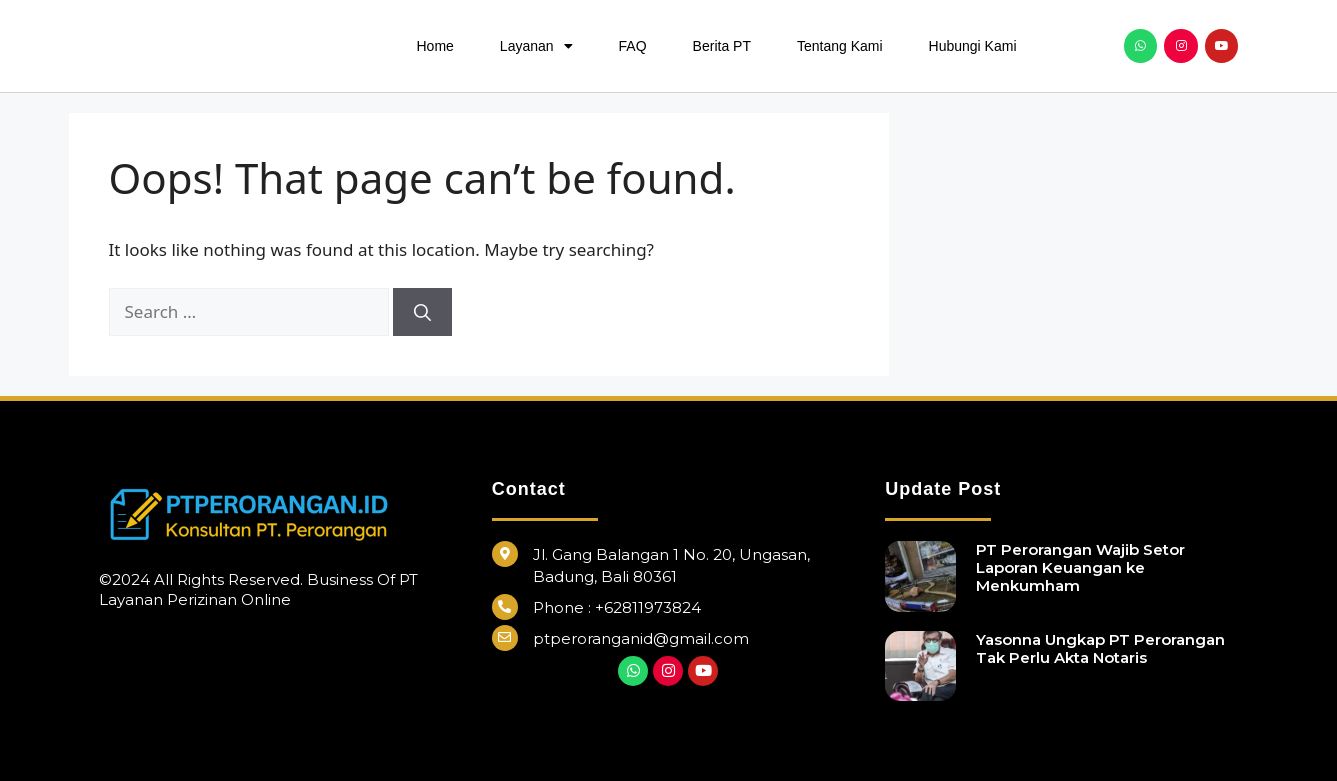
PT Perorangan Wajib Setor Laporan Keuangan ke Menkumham (1080, 567)
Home (435, 46)
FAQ (633, 46)
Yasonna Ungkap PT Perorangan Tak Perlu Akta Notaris (1100, 648)
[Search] (422, 312)
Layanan (536, 46)
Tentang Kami (840, 46)
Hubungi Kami (973, 46)
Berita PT (722, 46)
